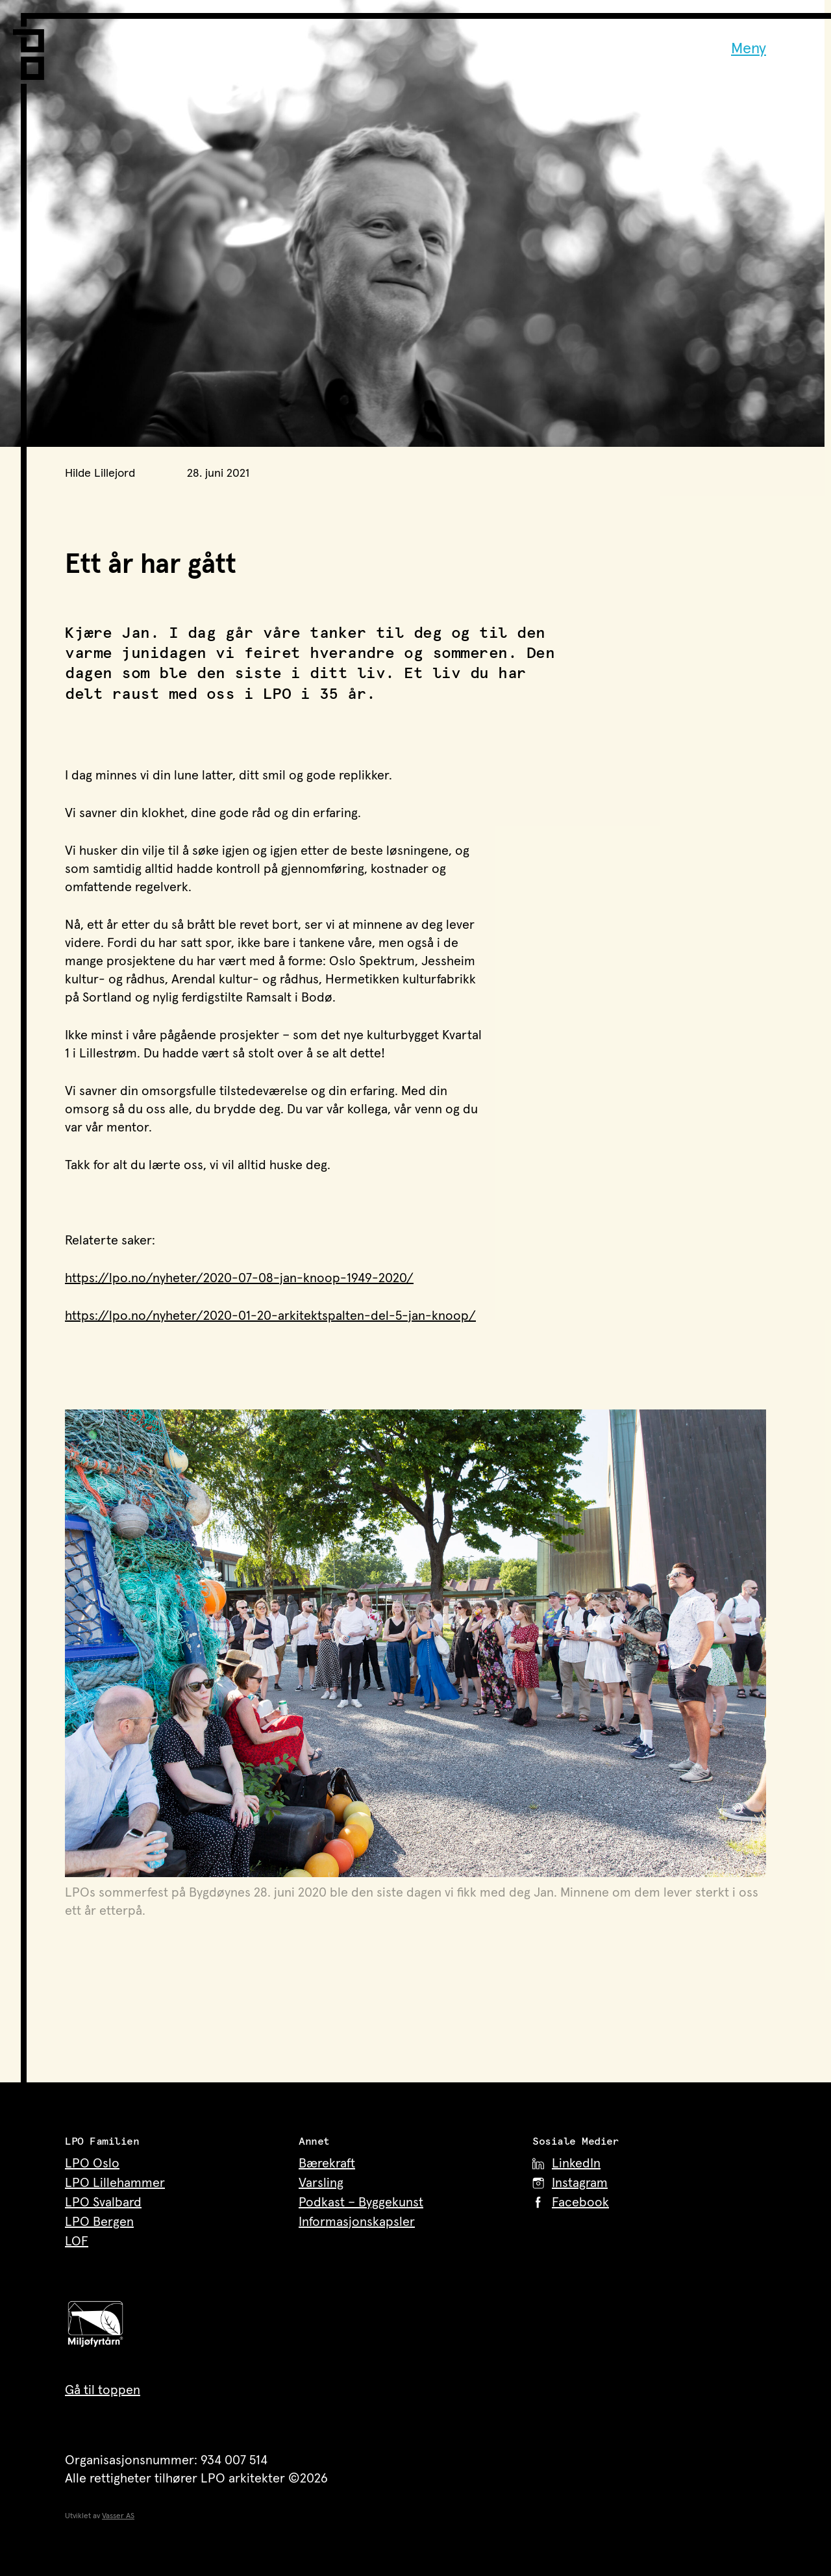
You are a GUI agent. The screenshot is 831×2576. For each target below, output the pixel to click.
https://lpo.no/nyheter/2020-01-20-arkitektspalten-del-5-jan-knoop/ (270, 1315)
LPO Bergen (99, 2222)
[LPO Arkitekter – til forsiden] (32, 46)
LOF (76, 2241)
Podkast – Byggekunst (361, 2202)
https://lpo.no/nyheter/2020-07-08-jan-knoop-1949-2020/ (239, 1278)
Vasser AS (118, 2516)
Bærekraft (327, 2163)
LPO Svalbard (103, 2202)
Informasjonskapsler (357, 2222)
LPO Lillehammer (115, 2183)
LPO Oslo (92, 2163)
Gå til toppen (102, 2390)
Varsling (321, 2183)
